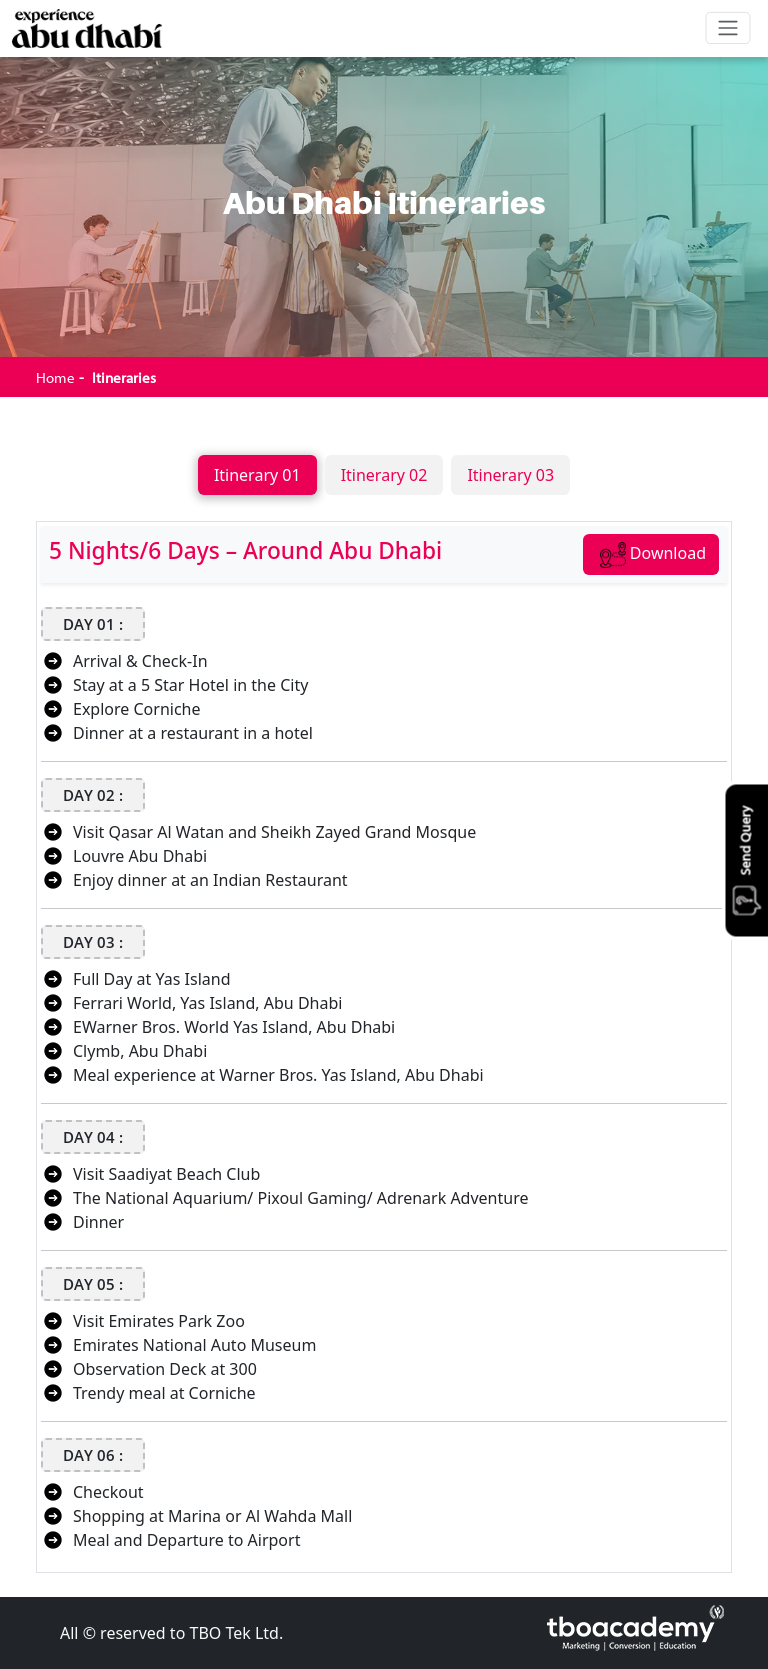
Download (653, 555)
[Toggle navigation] (728, 28)
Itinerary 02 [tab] (384, 475)
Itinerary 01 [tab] (257, 475)
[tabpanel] (384, 1039)
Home (55, 377)
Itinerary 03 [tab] (510, 475)
